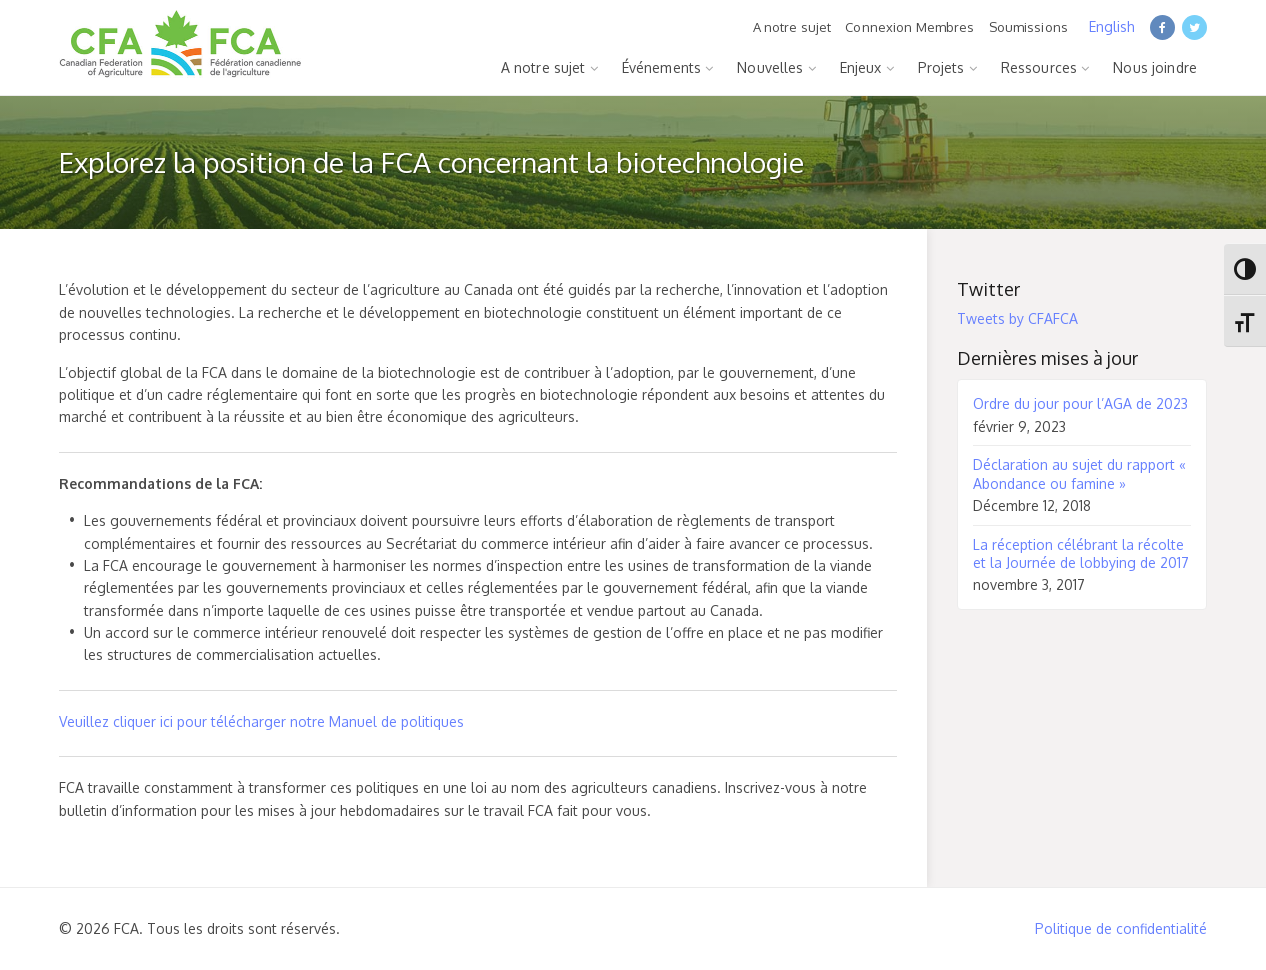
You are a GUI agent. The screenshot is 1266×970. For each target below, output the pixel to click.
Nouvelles (770, 67)
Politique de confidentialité (1121, 928)
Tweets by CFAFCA (1017, 318)
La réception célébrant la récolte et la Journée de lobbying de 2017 (1081, 553)
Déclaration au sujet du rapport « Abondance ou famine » (1079, 473)
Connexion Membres (909, 27)
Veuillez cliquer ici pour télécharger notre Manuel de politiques (261, 721)
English (1112, 26)
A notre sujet (792, 27)
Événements (661, 67)
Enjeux (861, 67)
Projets (941, 67)
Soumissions (1028, 27)
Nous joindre (1155, 67)
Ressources (1039, 67)
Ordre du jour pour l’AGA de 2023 (1080, 403)
